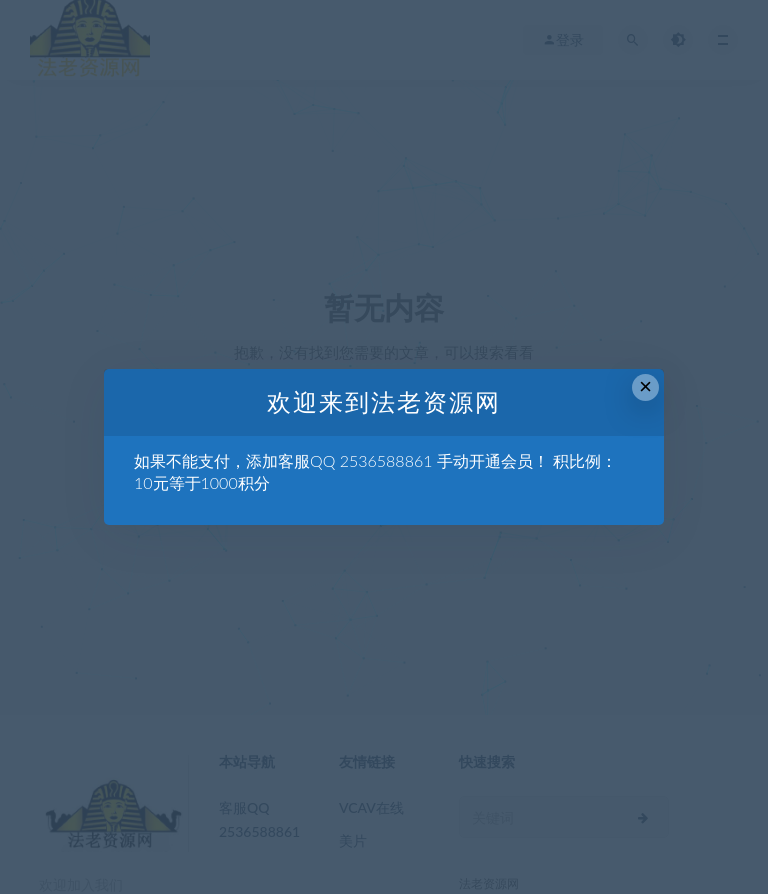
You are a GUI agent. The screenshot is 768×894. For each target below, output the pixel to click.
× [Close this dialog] (645, 386)
